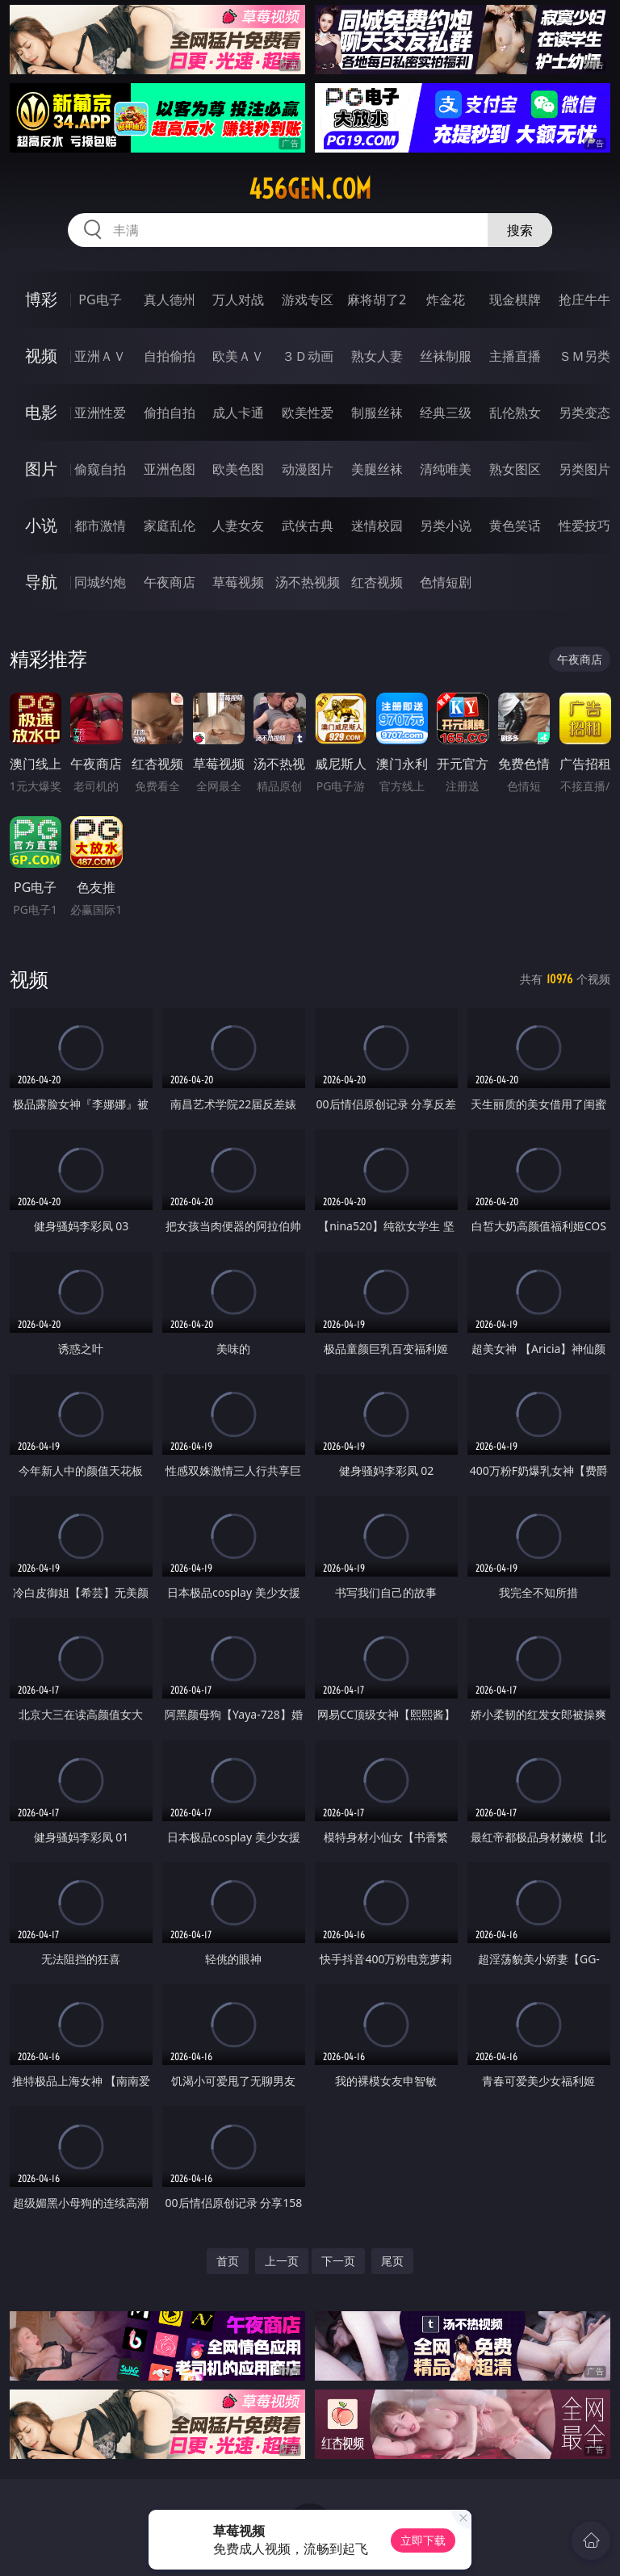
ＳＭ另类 (584, 356)
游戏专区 (307, 299)
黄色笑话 (515, 525)
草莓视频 (238, 582)
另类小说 (445, 525)
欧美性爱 (307, 412)
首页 (227, 2260)
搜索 (520, 230)
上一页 (282, 2260)
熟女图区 (515, 469)
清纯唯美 (445, 469)
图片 (41, 469)
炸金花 (445, 299)
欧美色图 (238, 469)
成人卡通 (238, 412)
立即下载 (423, 2540)
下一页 (338, 2260)
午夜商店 (169, 582)
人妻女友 (238, 525)
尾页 (392, 2260)
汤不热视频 (307, 582)
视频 (41, 356)
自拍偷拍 (169, 356)
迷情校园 (377, 525)
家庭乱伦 (169, 525)
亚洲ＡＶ (100, 356)
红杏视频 (377, 582)
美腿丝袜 (377, 469)
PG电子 (99, 299)
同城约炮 (100, 582)
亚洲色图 (169, 469)
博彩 (41, 299)
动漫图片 (307, 469)
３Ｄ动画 (307, 356)
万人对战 (238, 299)
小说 (41, 525)
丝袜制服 (445, 356)
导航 (41, 582)
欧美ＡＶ (238, 356)
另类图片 (584, 469)
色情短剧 (445, 582)
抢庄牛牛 (584, 299)
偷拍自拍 (169, 412)
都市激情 (100, 525)
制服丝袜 (377, 412)
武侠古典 (307, 525)
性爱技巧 (584, 525)
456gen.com (310, 189)
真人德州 (169, 299)
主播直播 (515, 356)
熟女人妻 (377, 356)
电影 (41, 412)
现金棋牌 (515, 299)
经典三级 (445, 412)
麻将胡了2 (376, 299)
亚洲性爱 (100, 412)
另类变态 (584, 412)
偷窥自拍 (100, 469)
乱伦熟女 (515, 412)
